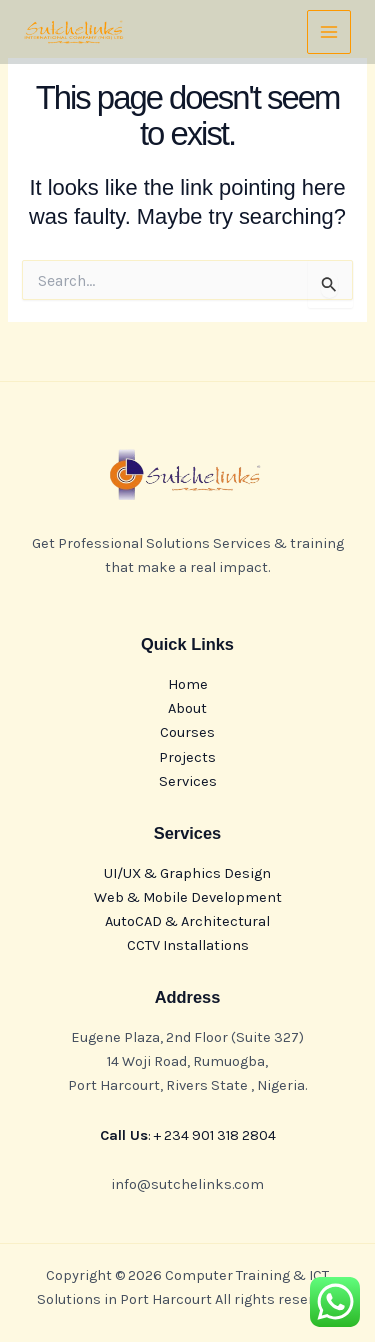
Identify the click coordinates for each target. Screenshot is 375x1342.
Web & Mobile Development (188, 897)
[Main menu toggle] (329, 32)
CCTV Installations (188, 945)
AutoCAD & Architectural (187, 921)
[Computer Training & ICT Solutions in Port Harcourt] (74, 32)
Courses (187, 732)
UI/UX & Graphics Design (187, 873)
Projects (187, 757)
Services (188, 781)
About (187, 708)
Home (188, 684)
